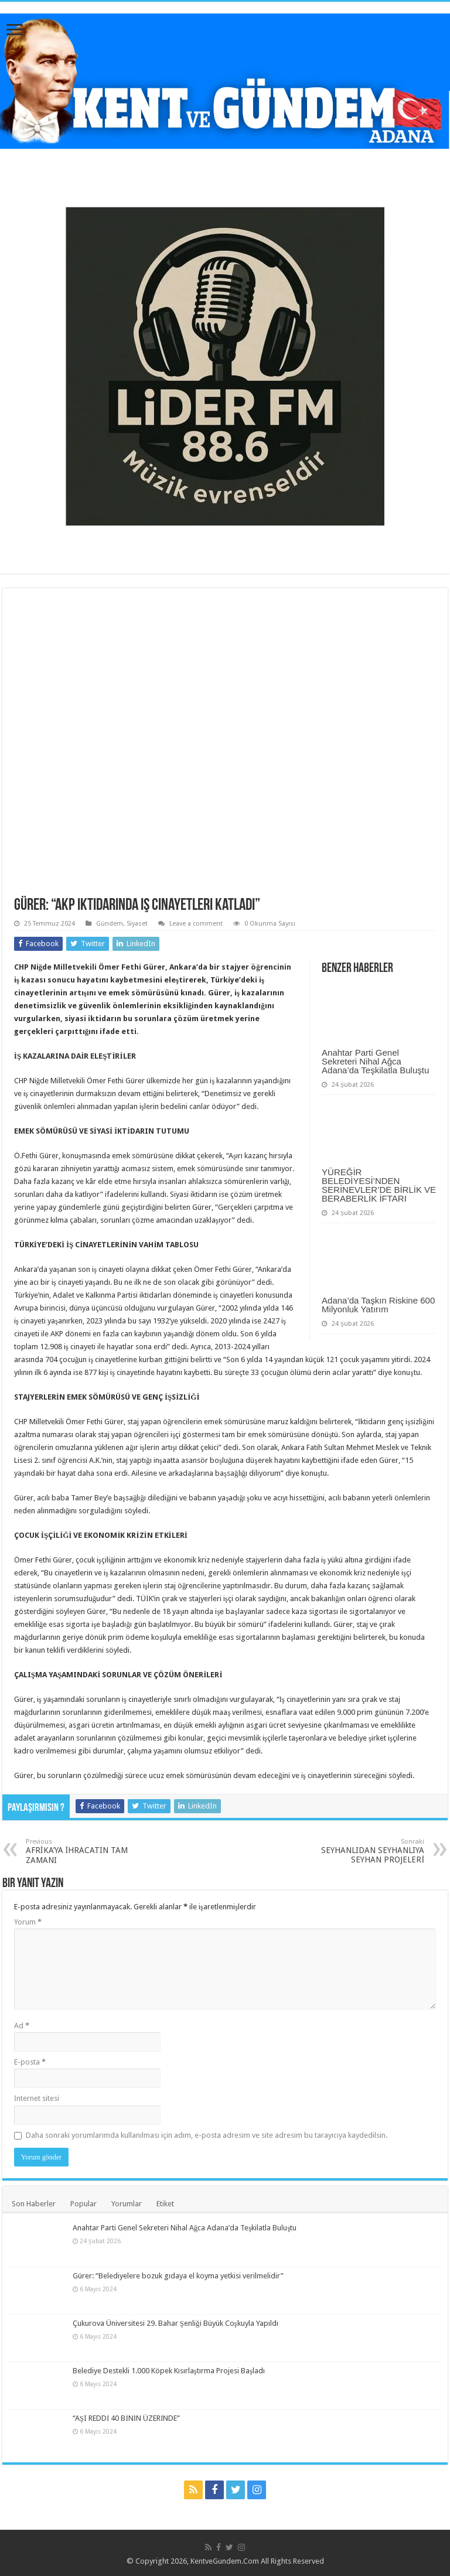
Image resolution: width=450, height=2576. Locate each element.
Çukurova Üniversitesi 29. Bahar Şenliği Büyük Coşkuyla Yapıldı (175, 2323)
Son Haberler (34, 2203)
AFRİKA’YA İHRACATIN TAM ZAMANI (86, 1851)
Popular (83, 2203)
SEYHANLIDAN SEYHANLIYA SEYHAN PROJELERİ (364, 1851)
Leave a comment (196, 923)
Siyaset (137, 923)
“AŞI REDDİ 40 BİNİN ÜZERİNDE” (126, 2418)
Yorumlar (126, 2203)
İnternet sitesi (36, 2098)
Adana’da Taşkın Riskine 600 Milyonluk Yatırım (378, 1304)
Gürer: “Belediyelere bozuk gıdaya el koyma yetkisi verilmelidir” (178, 2275)
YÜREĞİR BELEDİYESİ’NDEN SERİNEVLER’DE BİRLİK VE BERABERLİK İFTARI (379, 1185)
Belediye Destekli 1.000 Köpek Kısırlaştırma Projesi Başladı (169, 2370)
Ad (21, 2025)
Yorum (28, 1922)
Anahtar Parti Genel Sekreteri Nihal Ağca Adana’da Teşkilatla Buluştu (375, 1061)
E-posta (30, 2062)
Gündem (109, 923)
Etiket (165, 2203)
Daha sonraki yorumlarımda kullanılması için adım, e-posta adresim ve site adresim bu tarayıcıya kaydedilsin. (206, 2135)
